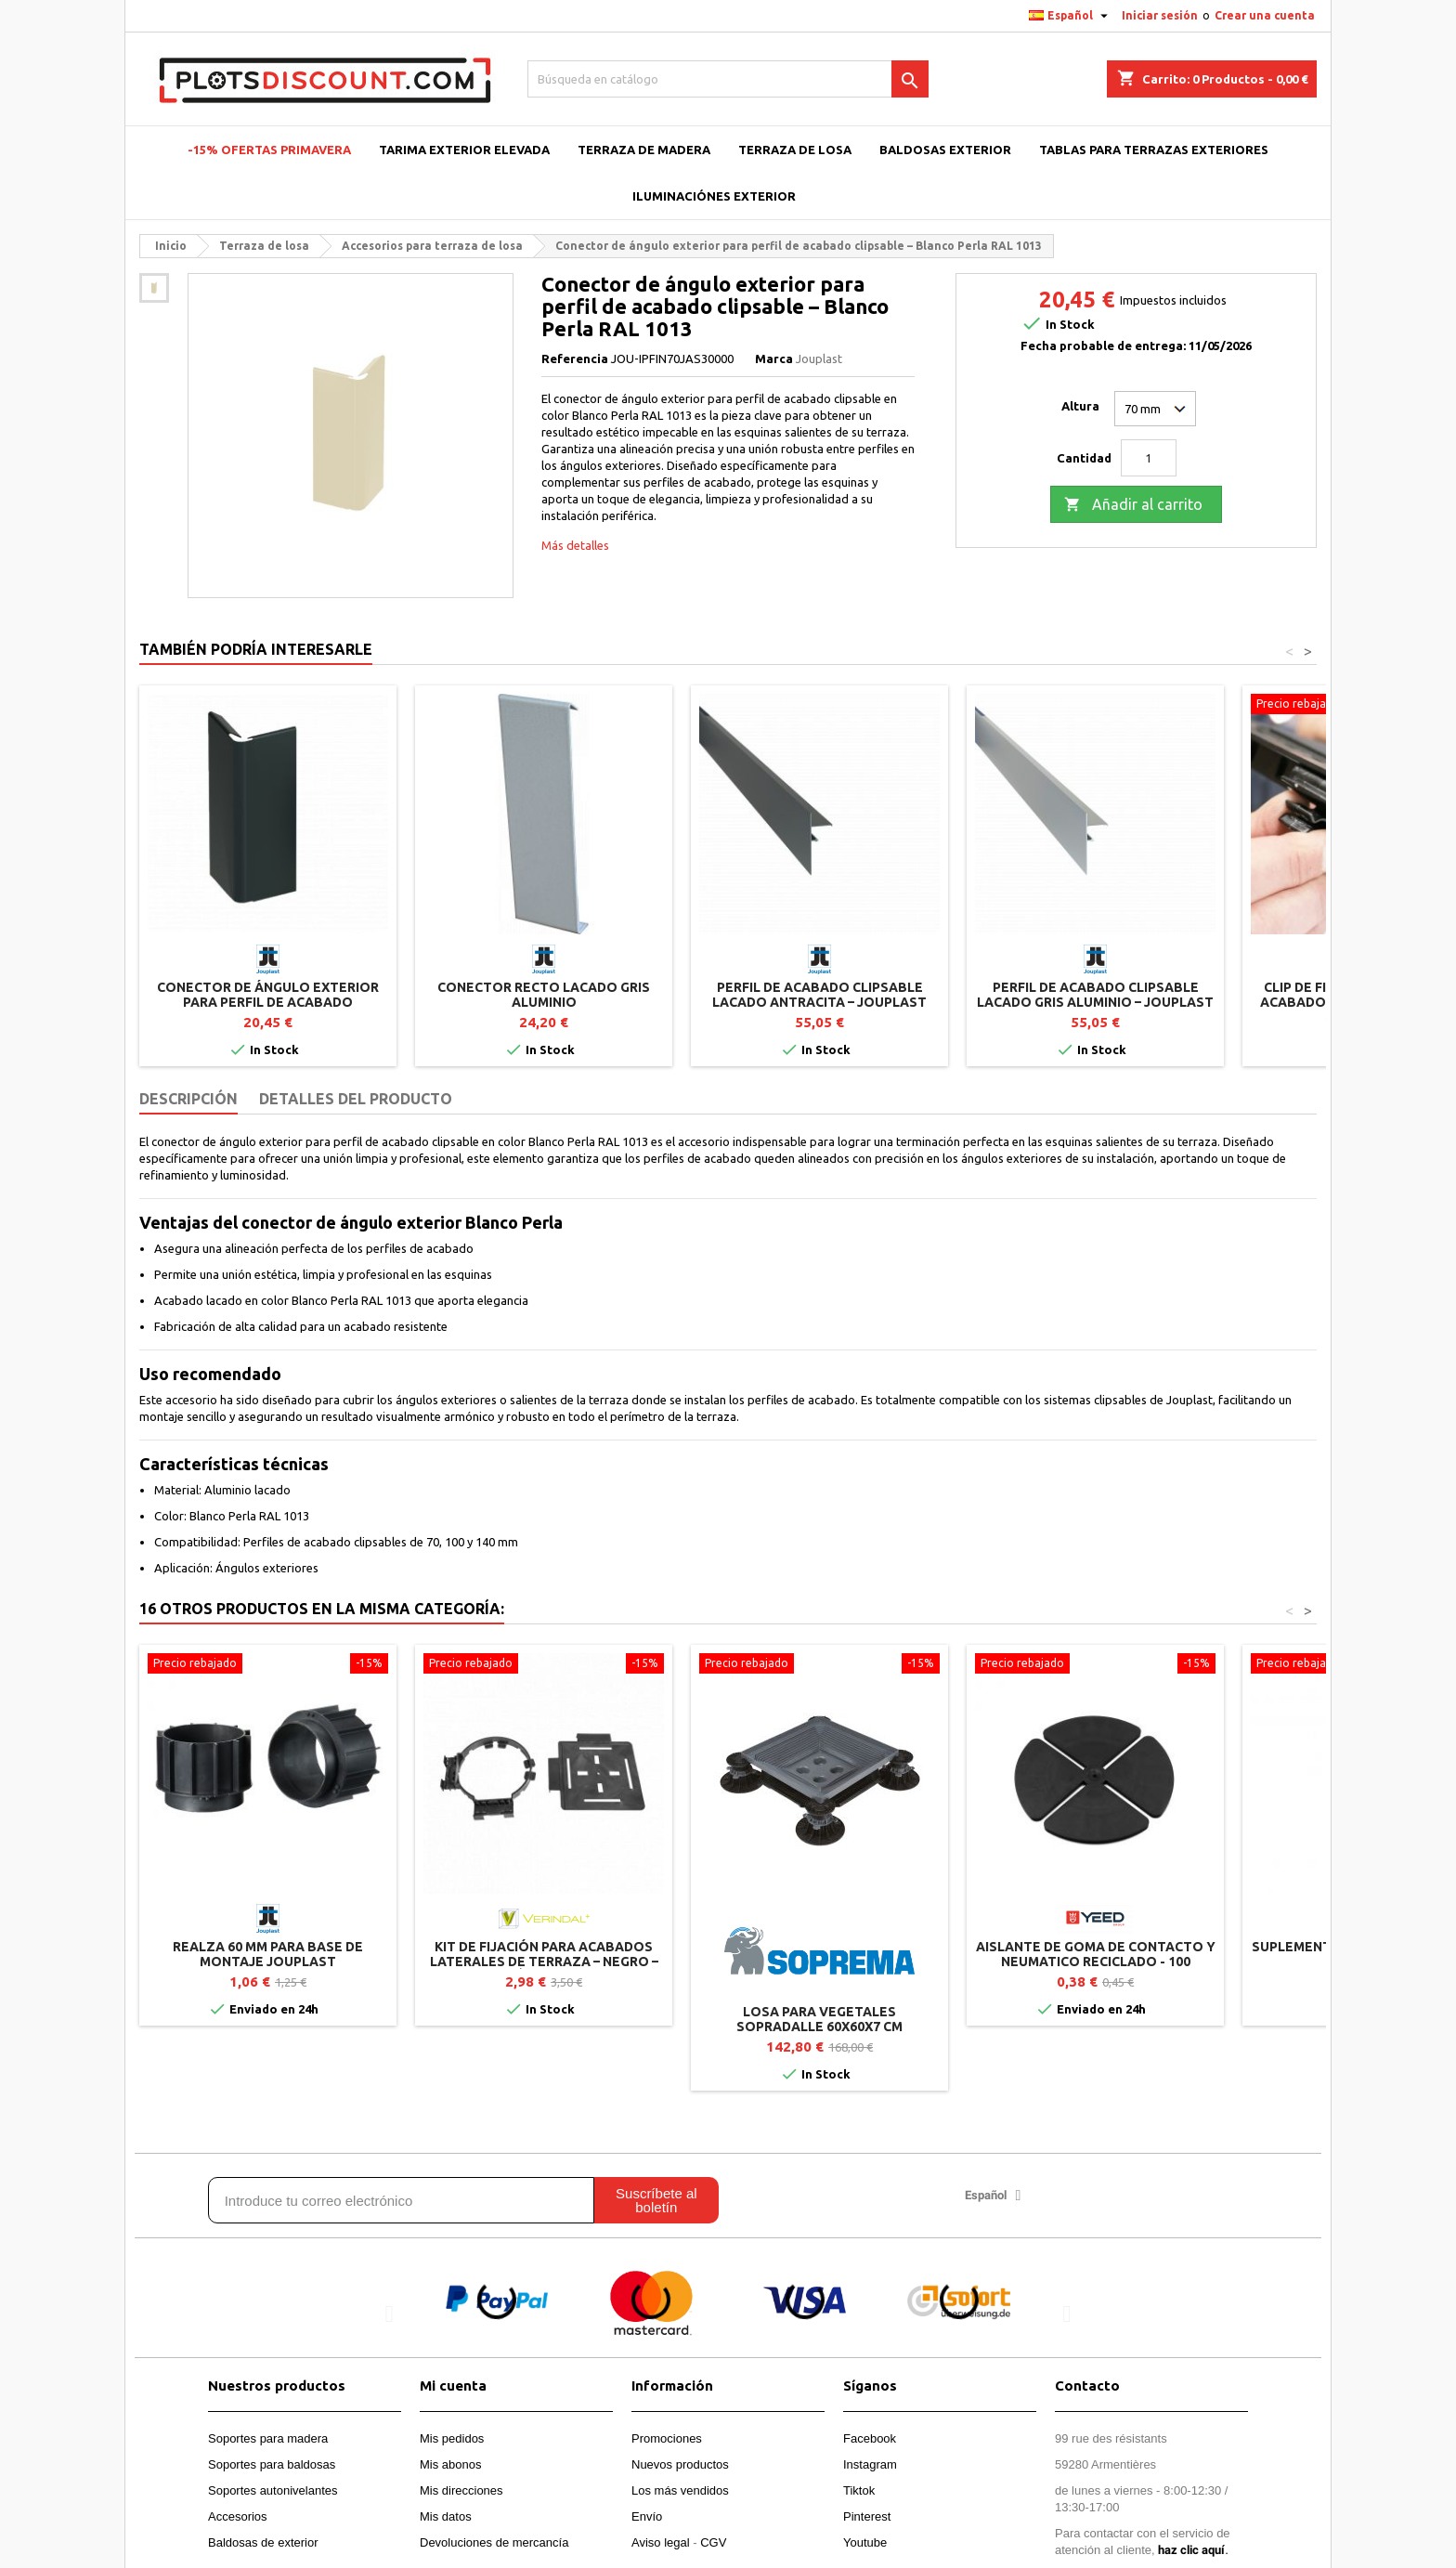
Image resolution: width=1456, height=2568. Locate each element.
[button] (389, 2314)
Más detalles (575, 545)
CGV (713, 2542)
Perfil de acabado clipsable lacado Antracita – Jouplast (819, 995)
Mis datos (446, 2516)
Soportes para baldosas (271, 2464)
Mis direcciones (461, 2490)
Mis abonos (450, 2464)
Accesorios (237, 2516)
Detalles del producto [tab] (355, 1098)
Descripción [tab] (188, 1098)
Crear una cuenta (1265, 15)
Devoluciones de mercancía (494, 2542)
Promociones (666, 2438)
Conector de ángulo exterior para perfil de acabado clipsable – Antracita (268, 1002)
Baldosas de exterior (263, 2542)
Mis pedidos (452, 2438)
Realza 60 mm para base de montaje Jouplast (268, 1954)
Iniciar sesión (1160, 15)
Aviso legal (660, 2542)
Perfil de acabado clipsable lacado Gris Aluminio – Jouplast (1095, 995)
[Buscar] (728, 79)
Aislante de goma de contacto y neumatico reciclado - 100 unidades (1096, 1961)
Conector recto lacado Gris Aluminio (543, 995)
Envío (646, 2516)
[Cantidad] (1148, 457)
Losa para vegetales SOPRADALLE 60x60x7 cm (819, 2019)
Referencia (574, 358)
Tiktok (859, 2490)
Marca (774, 358)
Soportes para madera (268, 2438)
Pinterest (866, 2516)
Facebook (869, 2438)
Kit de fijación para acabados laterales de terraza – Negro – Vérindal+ (544, 1961)
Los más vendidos (680, 2490)
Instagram (870, 2464)
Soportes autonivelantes (272, 2490)
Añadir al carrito (1133, 505)
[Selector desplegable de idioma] (1070, 16)
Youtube (865, 2542)
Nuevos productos (680, 2464)
